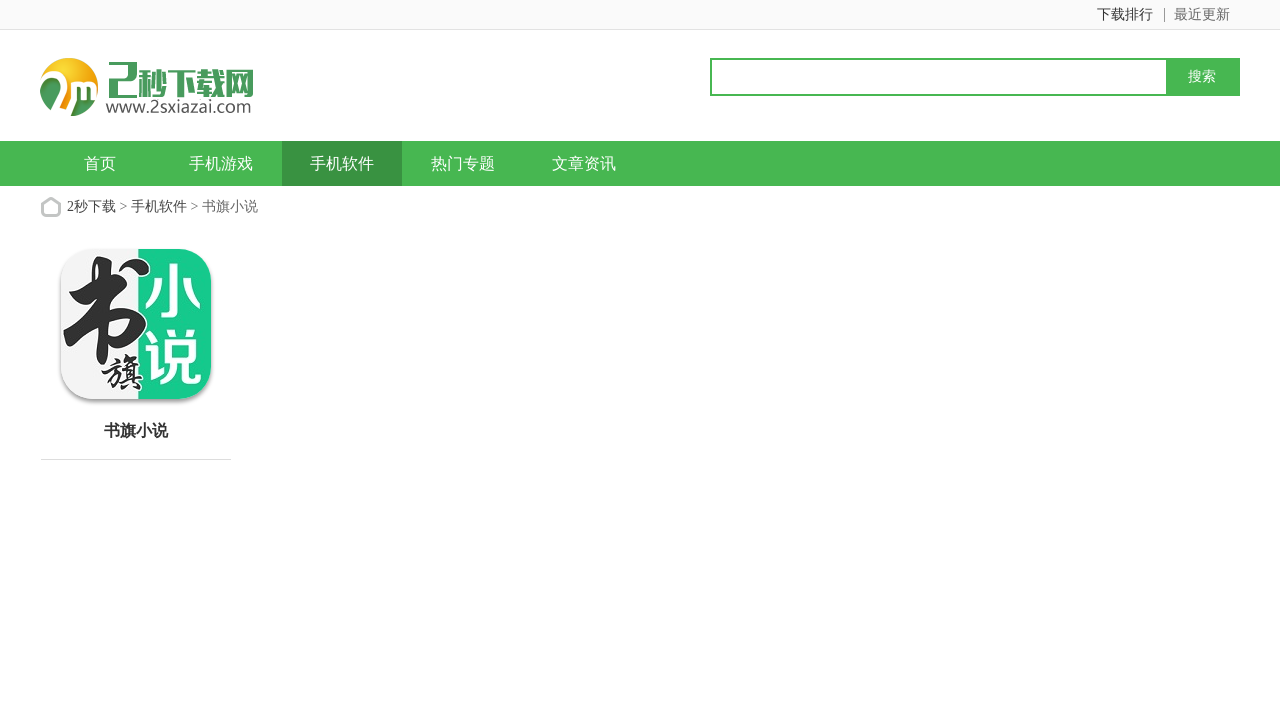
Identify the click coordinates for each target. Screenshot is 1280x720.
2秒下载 (91, 206)
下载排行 (1125, 14)
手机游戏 (221, 163)
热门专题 (463, 163)
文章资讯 (584, 163)
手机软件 (342, 163)
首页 (100, 163)
